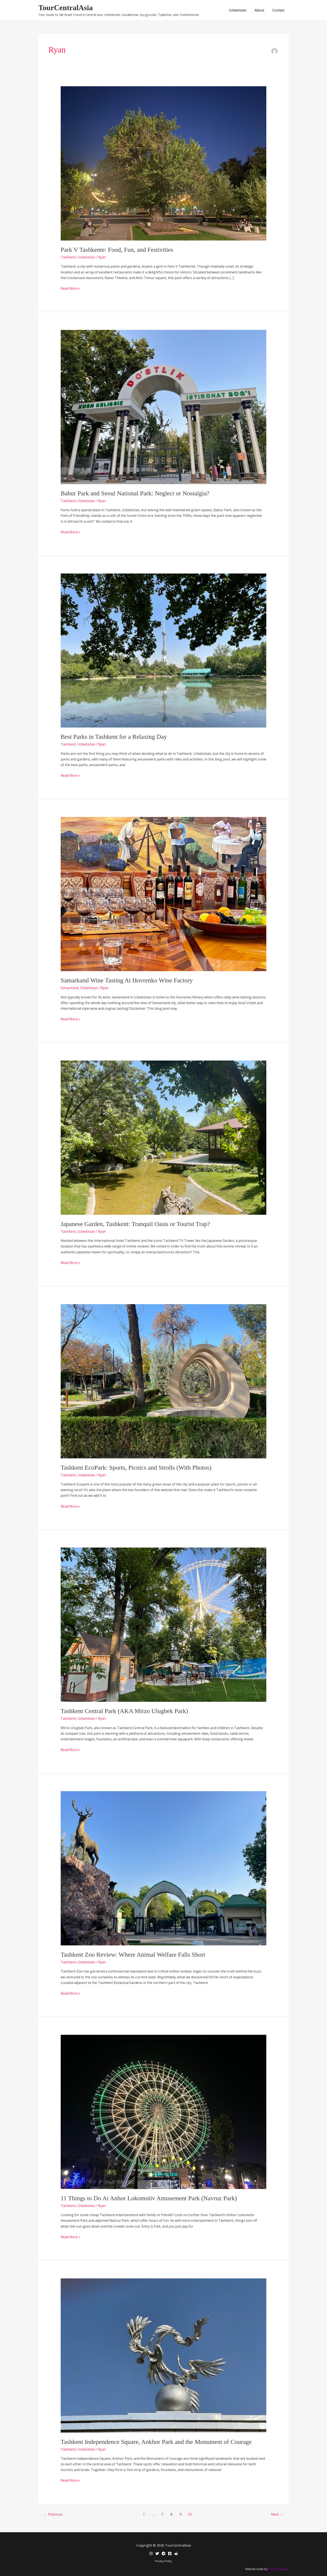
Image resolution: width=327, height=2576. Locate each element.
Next (277, 2514)
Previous (53, 2514)
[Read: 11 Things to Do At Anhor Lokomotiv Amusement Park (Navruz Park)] (164, 2111)
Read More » (70, 288)
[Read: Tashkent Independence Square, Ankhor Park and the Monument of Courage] (164, 2355)
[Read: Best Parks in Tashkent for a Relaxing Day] (164, 650)
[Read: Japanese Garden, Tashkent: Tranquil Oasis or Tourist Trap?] (164, 1137)
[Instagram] (151, 2553)
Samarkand (69, 988)
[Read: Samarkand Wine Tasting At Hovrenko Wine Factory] (164, 894)
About (262, 10)
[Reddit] (176, 2553)
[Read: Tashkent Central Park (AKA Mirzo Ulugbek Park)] (164, 1624)
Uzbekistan (241, 10)
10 (190, 2514)
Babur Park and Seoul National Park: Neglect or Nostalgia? (135, 493)
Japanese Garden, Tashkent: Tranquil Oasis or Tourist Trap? (135, 1223)
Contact (279, 10)
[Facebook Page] (170, 2553)
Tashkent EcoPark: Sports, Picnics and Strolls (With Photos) (136, 1467)
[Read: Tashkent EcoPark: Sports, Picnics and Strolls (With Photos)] (164, 1381)
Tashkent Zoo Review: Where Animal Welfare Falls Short (133, 1954)
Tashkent (68, 257)
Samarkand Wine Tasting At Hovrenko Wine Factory (127, 980)
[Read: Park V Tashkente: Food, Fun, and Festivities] (164, 163)
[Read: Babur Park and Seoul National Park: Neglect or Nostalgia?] (164, 406)
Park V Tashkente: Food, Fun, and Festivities (117, 249)
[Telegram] (163, 2553)
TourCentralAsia (65, 8)
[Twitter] (157, 2553)
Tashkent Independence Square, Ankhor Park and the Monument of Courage (156, 2441)
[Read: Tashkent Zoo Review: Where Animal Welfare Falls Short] (164, 1868)
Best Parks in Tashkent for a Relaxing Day (114, 736)
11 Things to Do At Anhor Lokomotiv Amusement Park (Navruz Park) (149, 2198)
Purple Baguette (278, 2569)
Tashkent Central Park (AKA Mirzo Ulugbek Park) (124, 1710)
